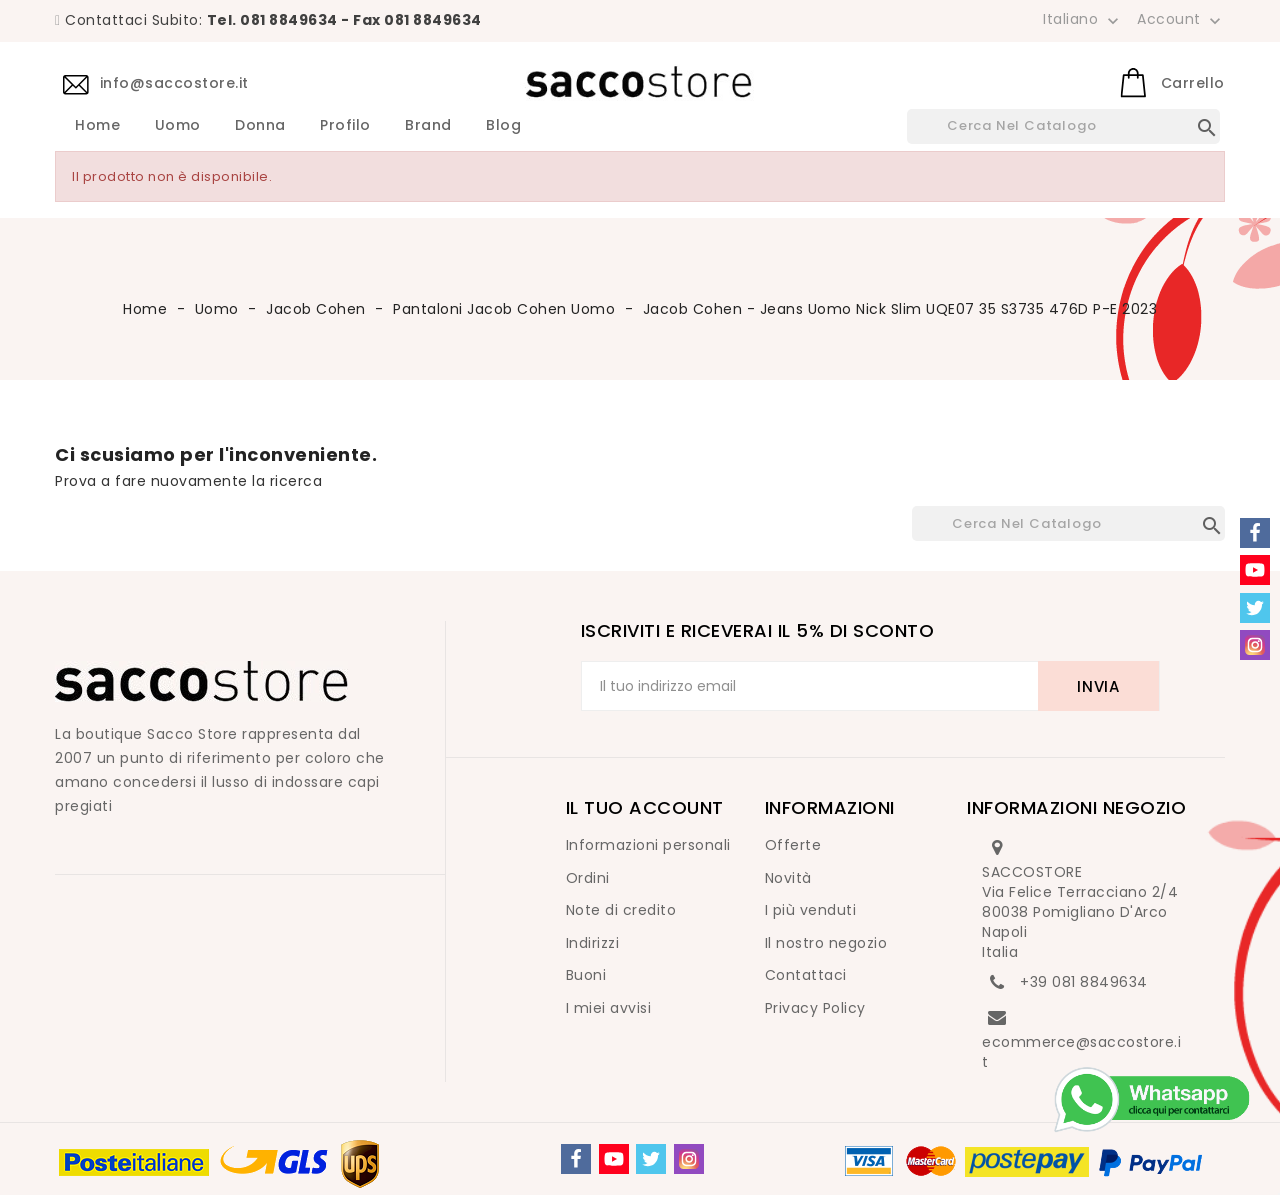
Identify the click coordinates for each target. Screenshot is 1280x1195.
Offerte (793, 845)
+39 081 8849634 (1084, 982)
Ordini (588, 878)
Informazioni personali (648, 845)
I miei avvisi (609, 1008)
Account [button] (1181, 20)
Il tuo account (645, 807)
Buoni (586, 975)
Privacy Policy (815, 1008)
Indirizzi (593, 943)
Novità (788, 878)
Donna (260, 126)
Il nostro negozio (826, 943)
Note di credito (621, 910)
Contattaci (806, 975)
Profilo (345, 126)
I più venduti (811, 910)
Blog (503, 126)
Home (97, 126)
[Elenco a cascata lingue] (1083, 19)
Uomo (178, 126)
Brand (428, 126)
